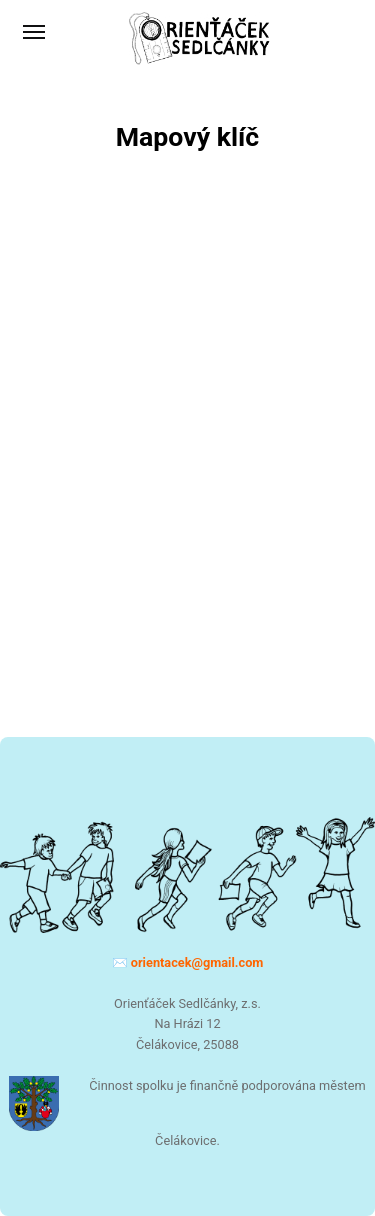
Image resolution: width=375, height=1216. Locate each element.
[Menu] (35, 32)
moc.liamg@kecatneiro (197, 962)
